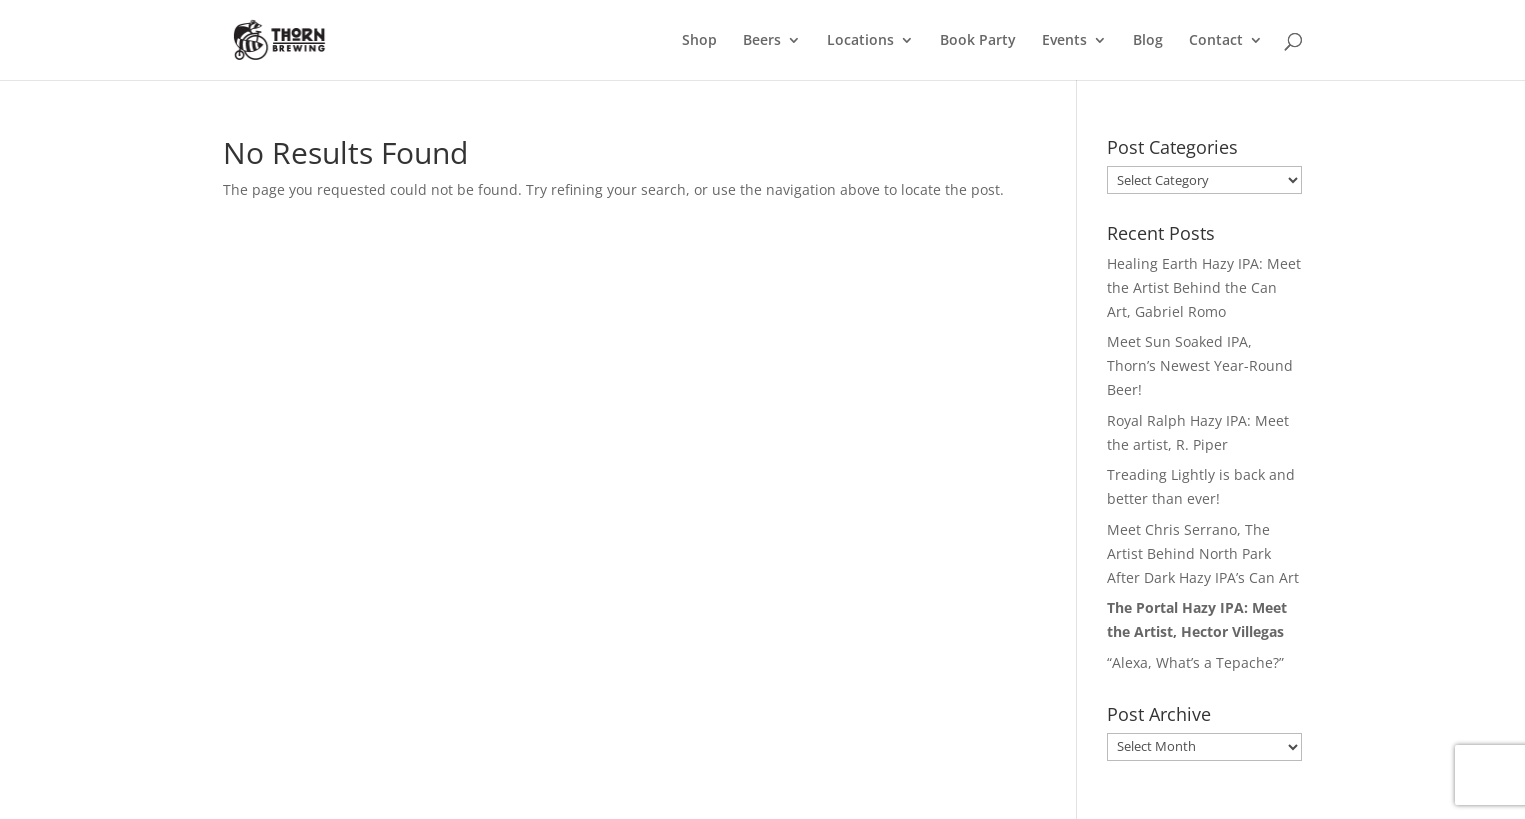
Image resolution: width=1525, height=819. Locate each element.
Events (1064, 41)
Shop (699, 41)
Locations (860, 41)
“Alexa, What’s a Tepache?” (1195, 662)
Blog (1148, 41)
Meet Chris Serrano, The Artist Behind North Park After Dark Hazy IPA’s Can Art (1203, 553)
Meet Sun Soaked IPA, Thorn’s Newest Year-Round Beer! (1200, 365)
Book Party (978, 41)
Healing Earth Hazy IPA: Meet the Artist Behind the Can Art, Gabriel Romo (1204, 287)
